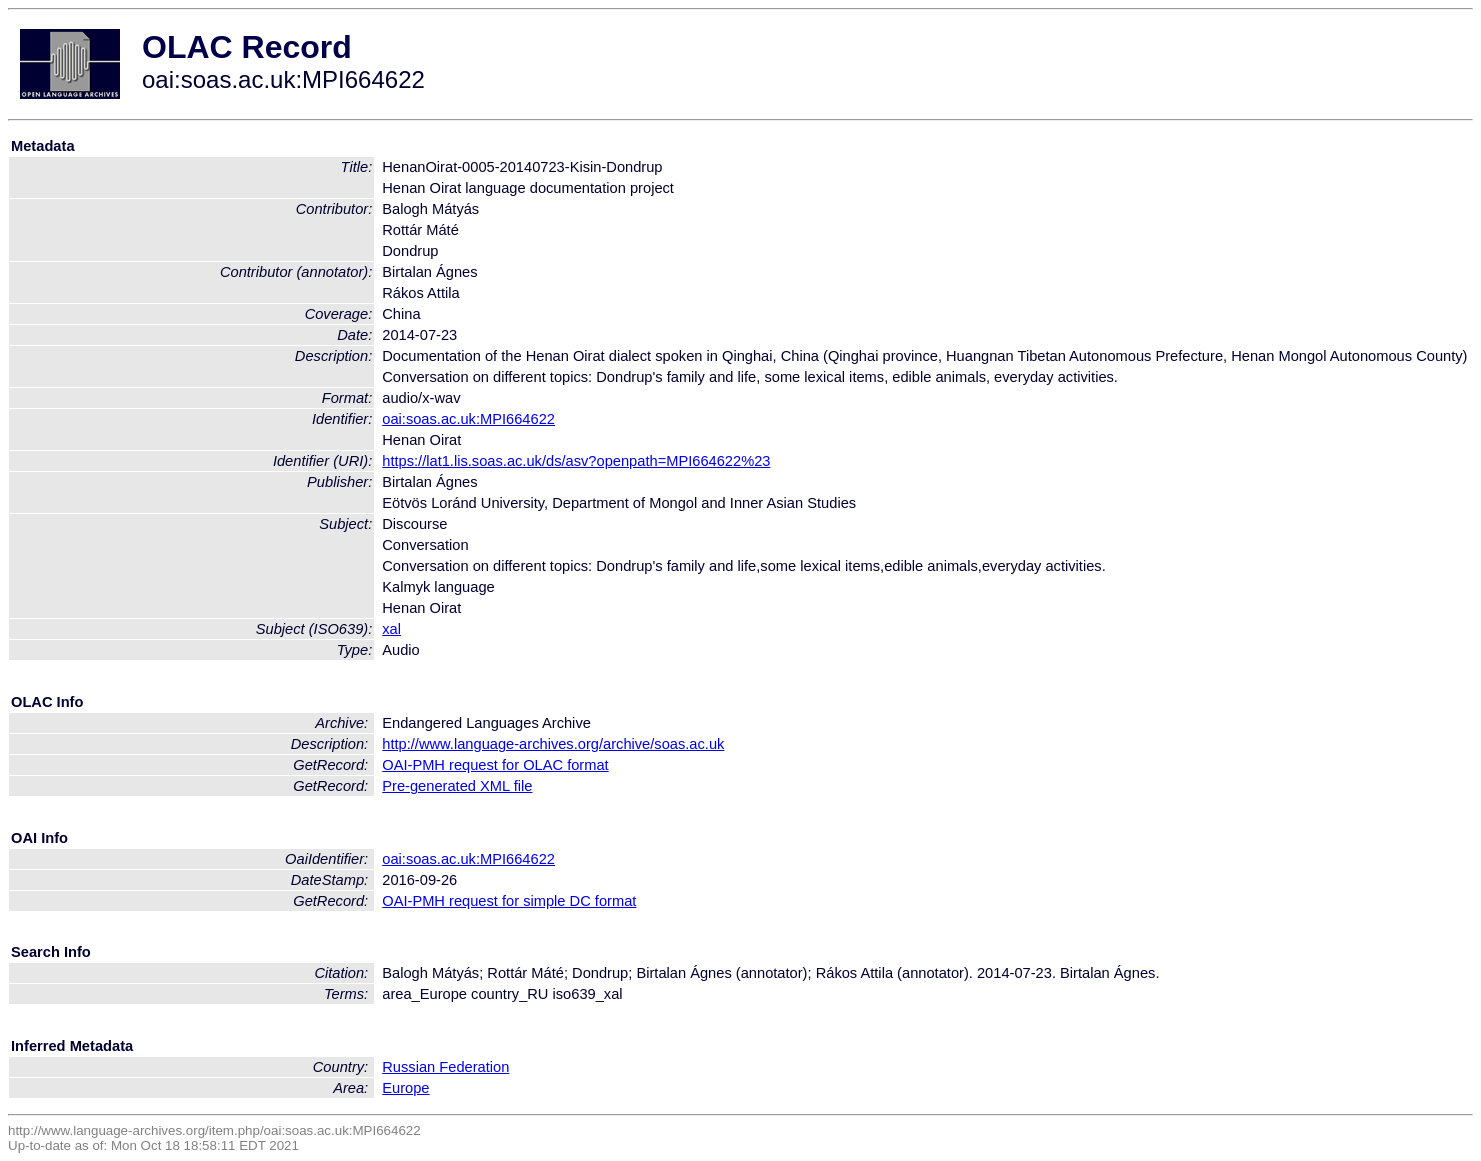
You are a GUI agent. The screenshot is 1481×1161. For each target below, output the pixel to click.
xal (391, 629)
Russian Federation (445, 1067)
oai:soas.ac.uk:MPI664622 (468, 419)
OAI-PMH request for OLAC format (495, 765)
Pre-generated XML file (457, 786)
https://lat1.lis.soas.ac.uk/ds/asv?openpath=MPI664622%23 (576, 461)
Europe (405, 1088)
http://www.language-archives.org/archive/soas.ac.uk (553, 744)
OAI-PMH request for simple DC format (509, 901)
